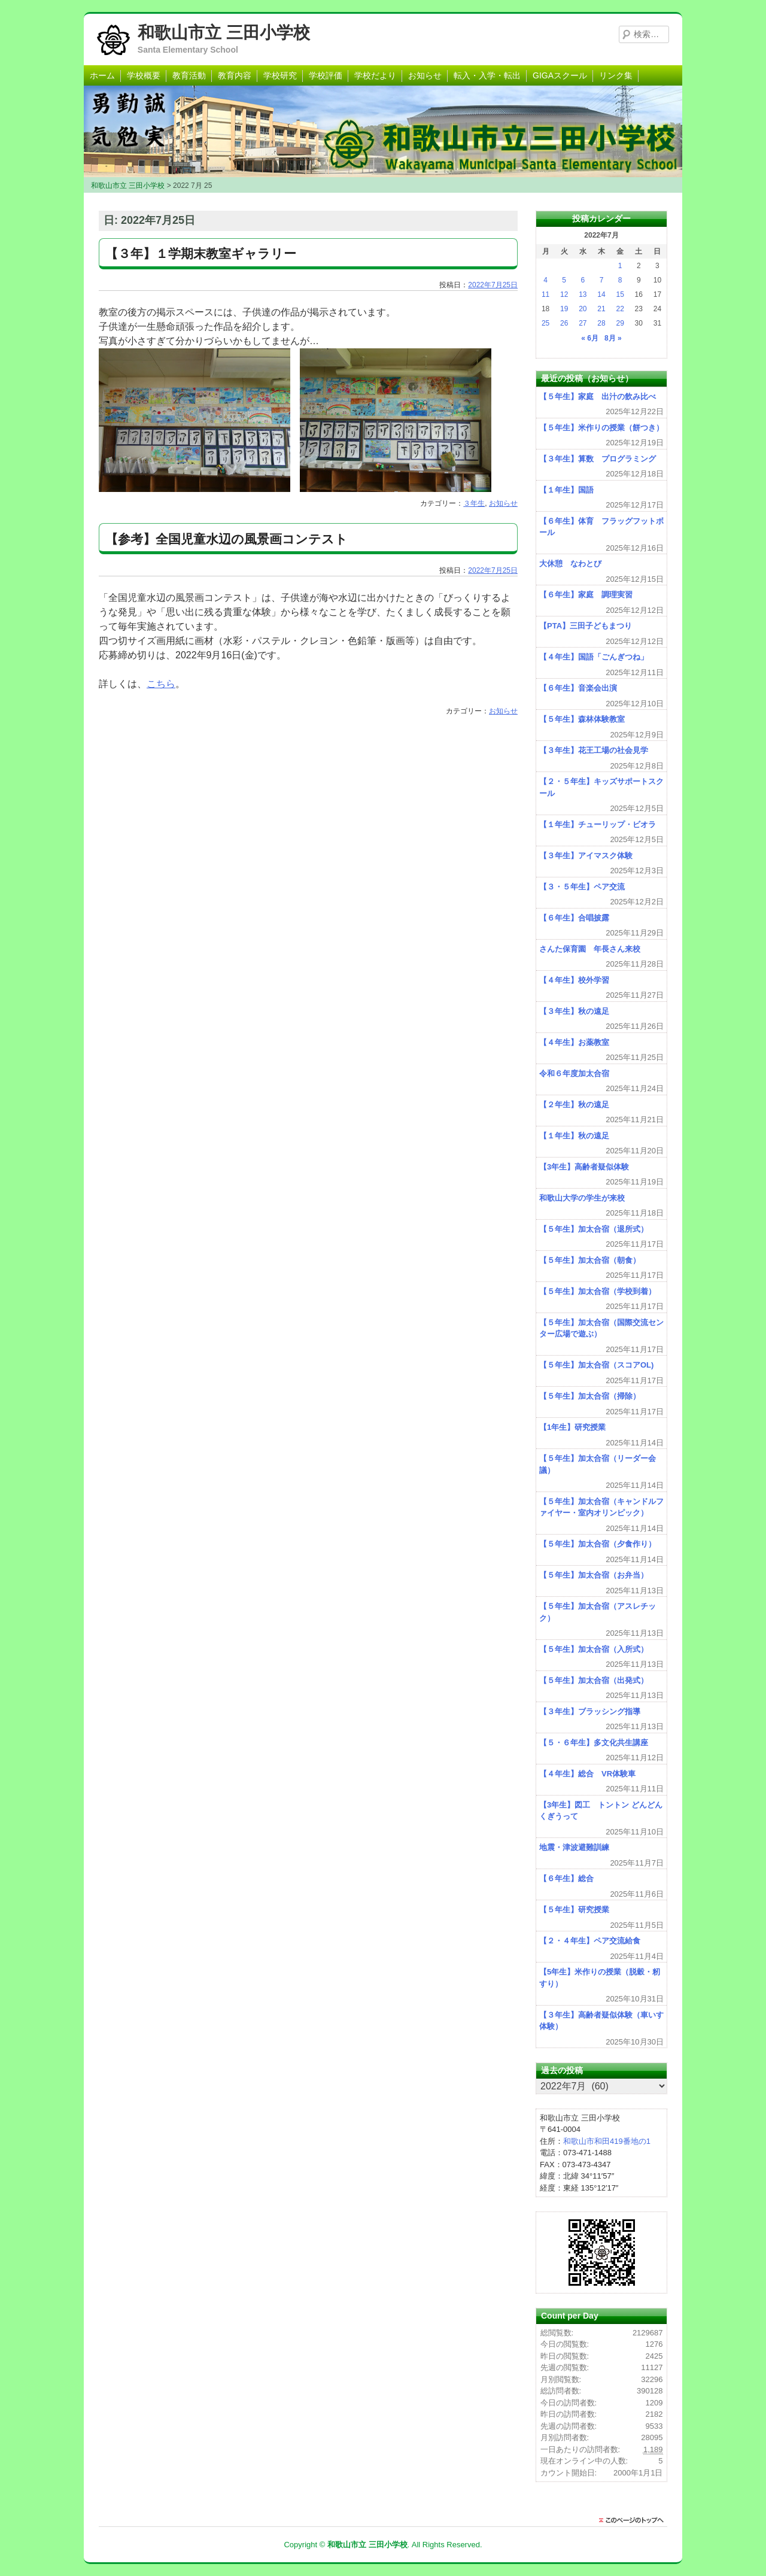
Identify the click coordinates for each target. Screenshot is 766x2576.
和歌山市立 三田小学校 (224, 32)
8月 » (613, 338)
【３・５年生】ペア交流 (582, 886)
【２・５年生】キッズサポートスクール (601, 787)
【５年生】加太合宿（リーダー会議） (597, 1464)
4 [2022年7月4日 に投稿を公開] (545, 280)
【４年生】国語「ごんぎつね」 (593, 656)
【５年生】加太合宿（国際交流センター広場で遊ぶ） (601, 1328)
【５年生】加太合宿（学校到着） (597, 1291)
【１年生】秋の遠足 (574, 1135)
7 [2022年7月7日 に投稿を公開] (602, 280)
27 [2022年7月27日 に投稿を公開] (582, 323)
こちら (161, 684)
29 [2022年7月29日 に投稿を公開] (620, 323)
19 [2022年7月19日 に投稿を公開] (564, 309)
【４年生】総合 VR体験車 (587, 1773)
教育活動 (189, 75)
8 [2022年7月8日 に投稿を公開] (620, 280)
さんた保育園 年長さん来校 (589, 948)
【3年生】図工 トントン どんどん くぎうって (600, 1810)
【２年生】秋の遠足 (574, 1104)
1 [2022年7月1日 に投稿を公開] (620, 266)
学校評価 (325, 75)
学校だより (375, 75)
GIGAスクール (560, 75)
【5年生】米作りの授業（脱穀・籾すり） (599, 1977)
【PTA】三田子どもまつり (585, 625)
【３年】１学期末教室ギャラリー (200, 253)
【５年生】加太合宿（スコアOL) (596, 1364)
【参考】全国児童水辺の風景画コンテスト (226, 539)
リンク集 (616, 75)
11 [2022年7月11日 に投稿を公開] (545, 294)
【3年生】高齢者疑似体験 (584, 1166)
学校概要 (143, 75)
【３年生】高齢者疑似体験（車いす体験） (601, 2020)
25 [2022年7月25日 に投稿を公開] (545, 323)
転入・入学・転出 (487, 75)
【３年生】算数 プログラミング (597, 458)
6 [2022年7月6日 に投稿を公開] (583, 280)
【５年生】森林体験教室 (582, 719)
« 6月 (589, 338)
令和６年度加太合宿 (574, 1073)
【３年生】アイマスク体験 (586, 855)
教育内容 (234, 75)
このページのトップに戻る (634, 2520)
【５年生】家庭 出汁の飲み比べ (597, 396)
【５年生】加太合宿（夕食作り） (597, 1543)
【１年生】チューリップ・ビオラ (597, 824)
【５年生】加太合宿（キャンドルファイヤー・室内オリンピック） (601, 1507)
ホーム (102, 75)
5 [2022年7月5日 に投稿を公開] (564, 280)
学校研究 (280, 75)
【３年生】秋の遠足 (574, 1011)
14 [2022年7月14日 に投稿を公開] (601, 294)
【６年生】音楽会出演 (578, 688)
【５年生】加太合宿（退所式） (593, 1229)
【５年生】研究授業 (574, 1909)
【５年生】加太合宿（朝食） (589, 1260)
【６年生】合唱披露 (574, 917)
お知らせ (425, 75)
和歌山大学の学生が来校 (582, 1197)
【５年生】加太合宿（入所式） (593, 1649)
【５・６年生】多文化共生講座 (593, 1742)
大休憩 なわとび (570, 563)
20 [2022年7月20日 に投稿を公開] (582, 309)
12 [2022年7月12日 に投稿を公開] (564, 294)
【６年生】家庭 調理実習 (586, 594)
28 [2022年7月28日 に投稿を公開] (601, 323)
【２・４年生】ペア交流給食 (589, 1940)
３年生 (474, 503)
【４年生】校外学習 (574, 980)
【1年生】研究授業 (572, 1427)
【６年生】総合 (566, 1878)
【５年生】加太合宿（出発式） (593, 1680)
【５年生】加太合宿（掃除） (589, 1396)
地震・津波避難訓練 (574, 1847)
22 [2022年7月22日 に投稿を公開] (620, 309)
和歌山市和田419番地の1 (607, 2141)
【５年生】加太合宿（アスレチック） (597, 1612)
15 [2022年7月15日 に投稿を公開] (620, 294)
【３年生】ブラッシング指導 (589, 1711)
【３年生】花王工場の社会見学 (593, 750)
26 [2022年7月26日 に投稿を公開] (564, 323)
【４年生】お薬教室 (574, 1042)
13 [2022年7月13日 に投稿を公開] (582, 294)
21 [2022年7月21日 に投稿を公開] (601, 309)
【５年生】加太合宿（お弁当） (593, 1574)
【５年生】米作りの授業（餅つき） (601, 427)
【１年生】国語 (566, 489)
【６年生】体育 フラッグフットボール (601, 527)
